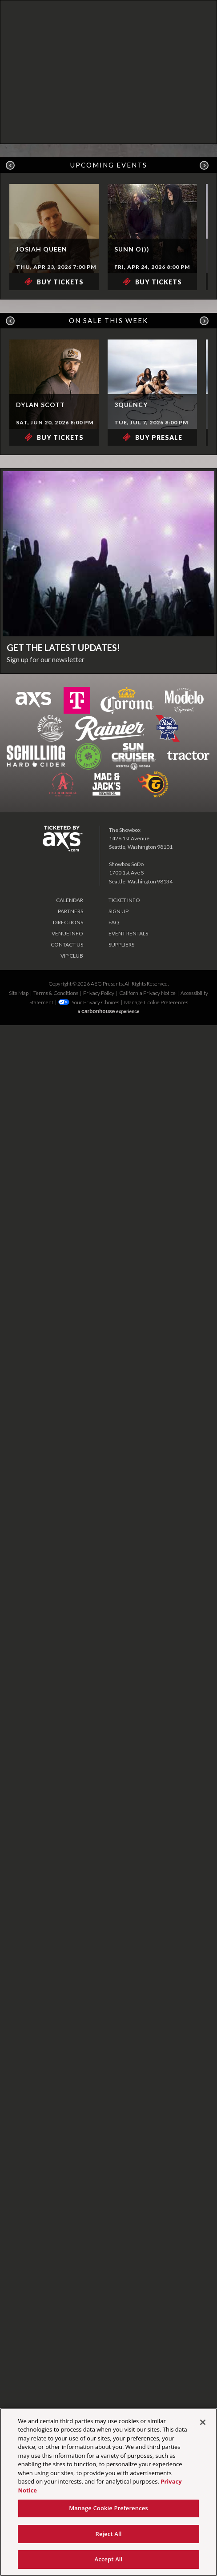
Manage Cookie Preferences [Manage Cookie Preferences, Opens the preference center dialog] (108, 2508)
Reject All (108, 2534)
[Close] (203, 2422)
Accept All (109, 2559)
